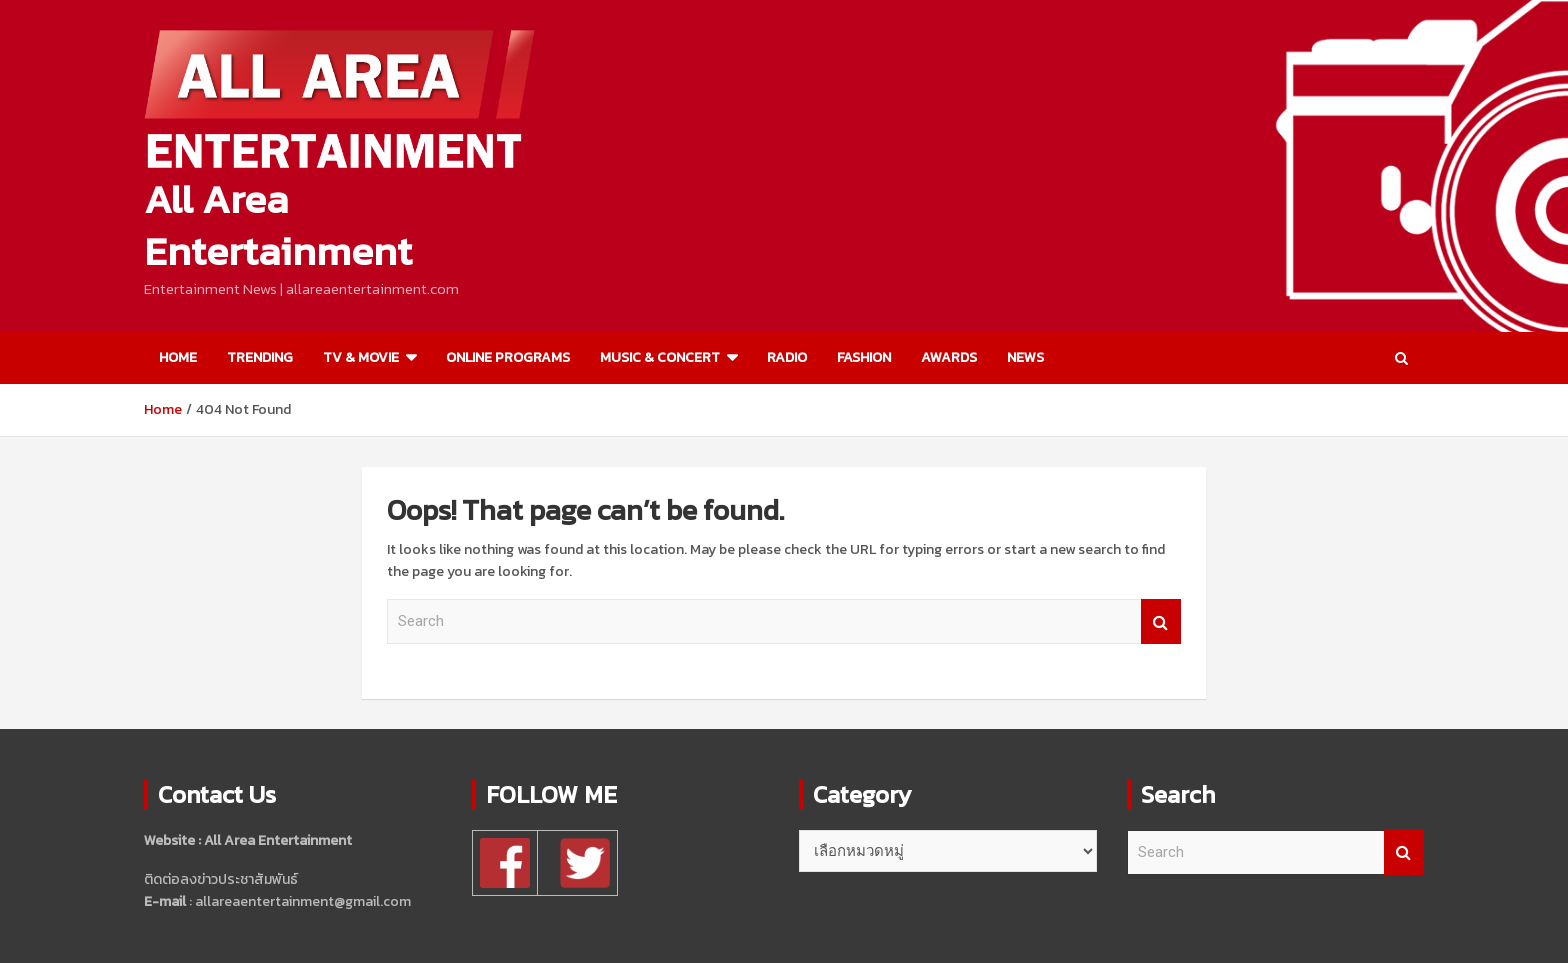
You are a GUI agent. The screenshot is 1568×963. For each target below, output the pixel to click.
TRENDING (260, 357)
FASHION (864, 357)
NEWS (1025, 357)
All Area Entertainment (278, 225)
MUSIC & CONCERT (660, 357)
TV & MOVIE (361, 357)
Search (1161, 621)
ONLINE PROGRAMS (508, 357)
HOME (178, 357)
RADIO (787, 357)
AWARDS (949, 357)
